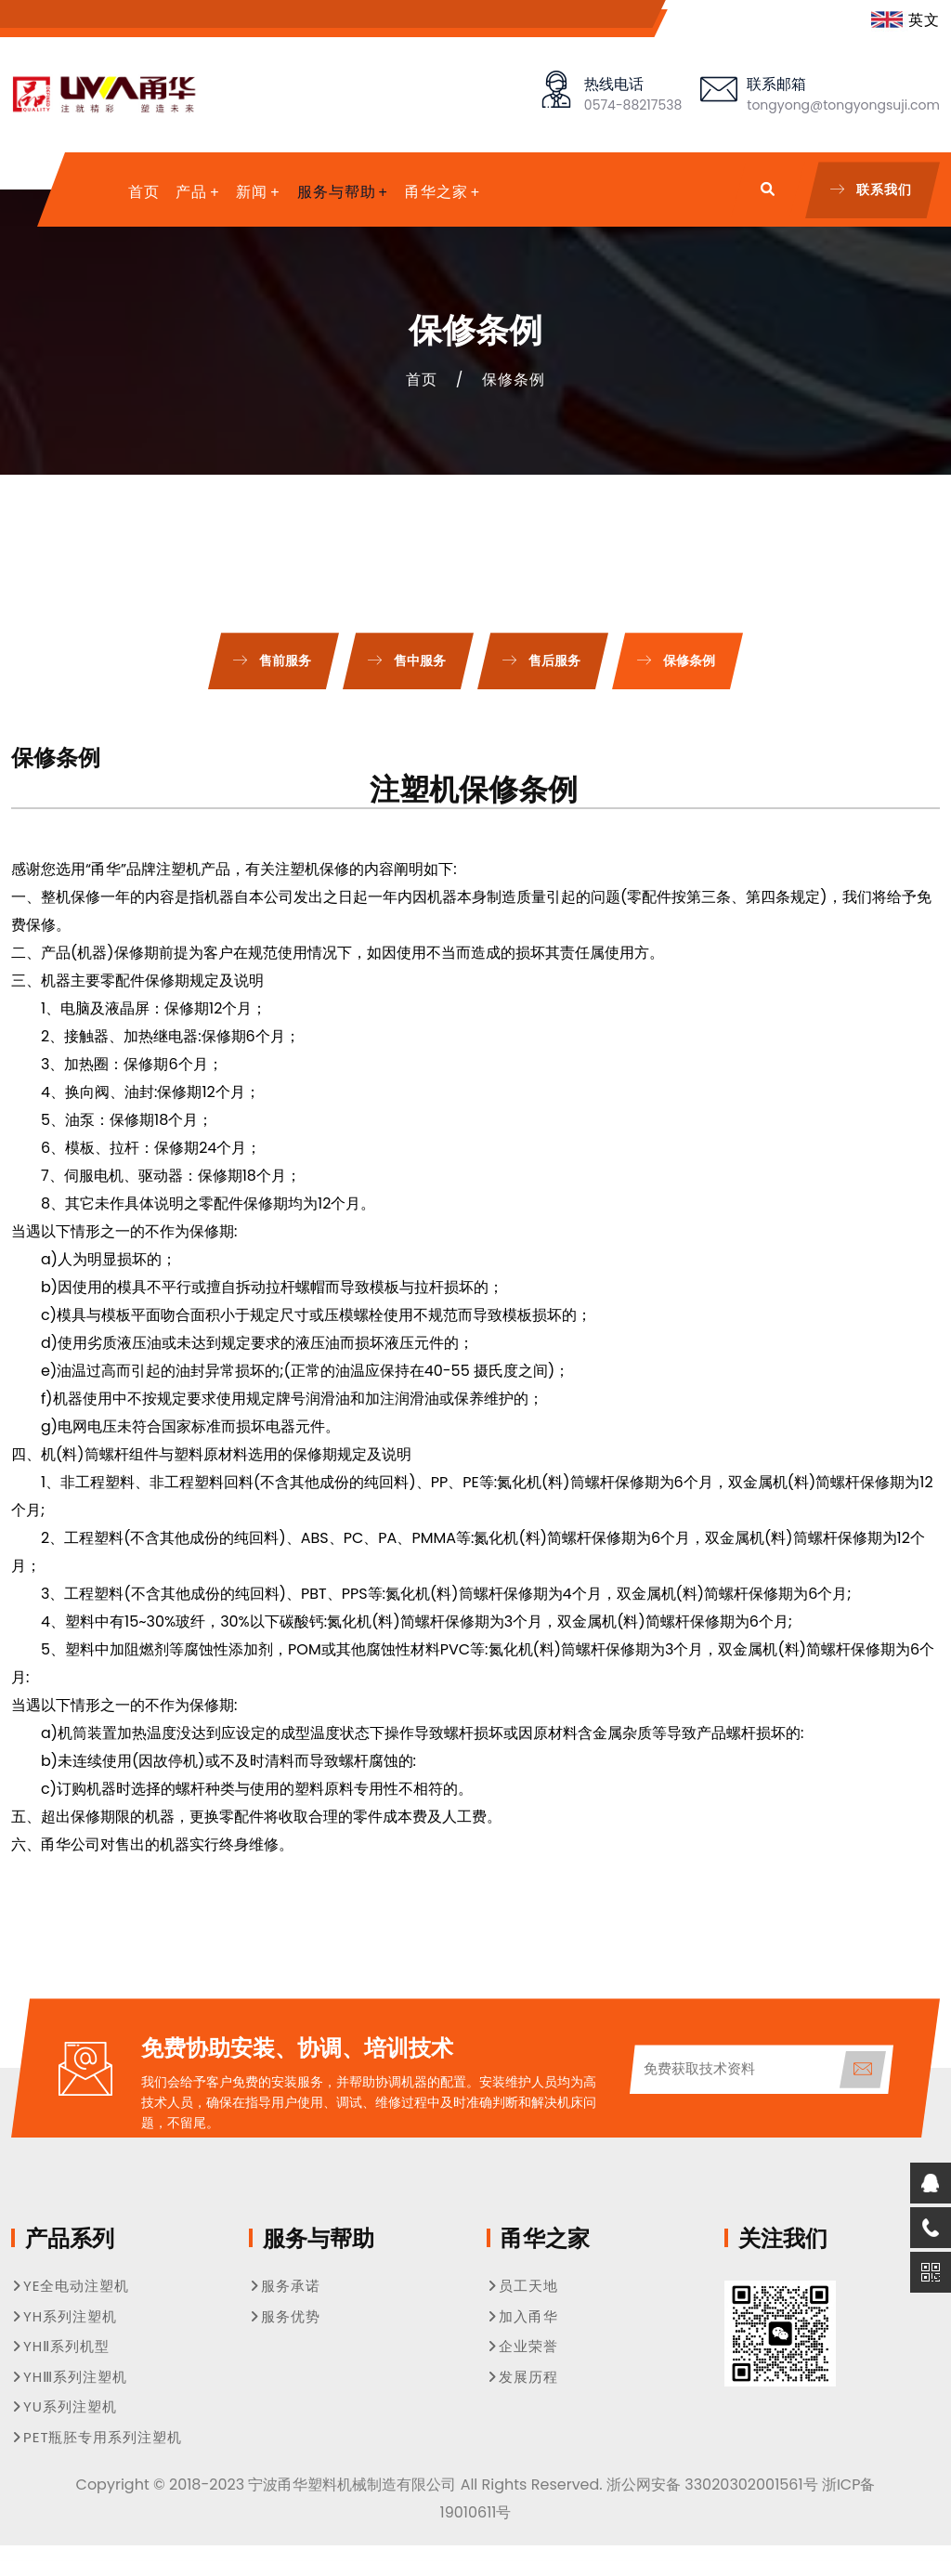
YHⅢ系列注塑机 (69, 2376)
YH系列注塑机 (64, 2316)
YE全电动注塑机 (70, 2285)
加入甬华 (522, 2316)
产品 (191, 192)
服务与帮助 (336, 192)
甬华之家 (436, 192)
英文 (905, 20)
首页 (144, 192)
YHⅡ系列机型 (60, 2346)
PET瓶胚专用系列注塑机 (97, 2437)
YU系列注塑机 (64, 2406)
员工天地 (522, 2285)
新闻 (251, 192)
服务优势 (284, 2316)
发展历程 (522, 2376)
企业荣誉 (522, 2346)
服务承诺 (284, 2285)
